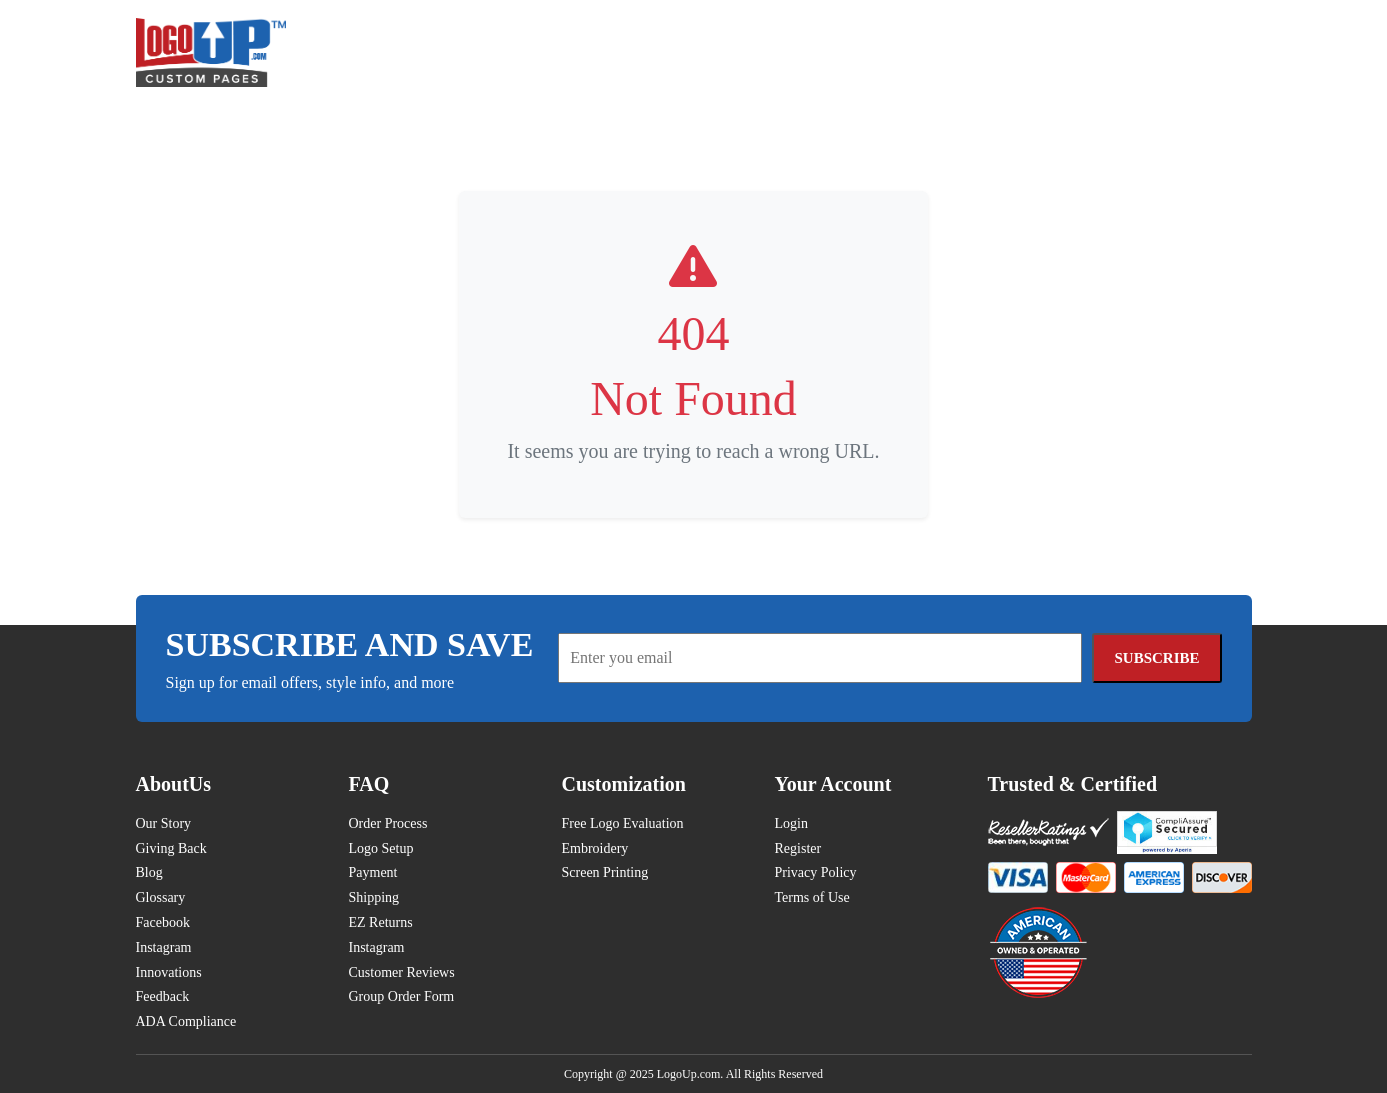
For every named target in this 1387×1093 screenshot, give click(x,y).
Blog (149, 872)
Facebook (163, 922)
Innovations (169, 972)
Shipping (374, 897)
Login (791, 823)
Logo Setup (381, 848)
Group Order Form (402, 996)
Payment (373, 872)
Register (798, 848)
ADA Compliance (186, 1021)
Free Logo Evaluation (623, 823)
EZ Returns (381, 922)
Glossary (161, 897)
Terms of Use (812, 897)
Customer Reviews (402, 972)
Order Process (388, 823)
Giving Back (171, 848)
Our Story (164, 823)
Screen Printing (605, 872)
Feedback (163, 996)
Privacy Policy (816, 872)
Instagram (164, 947)
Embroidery (595, 848)
